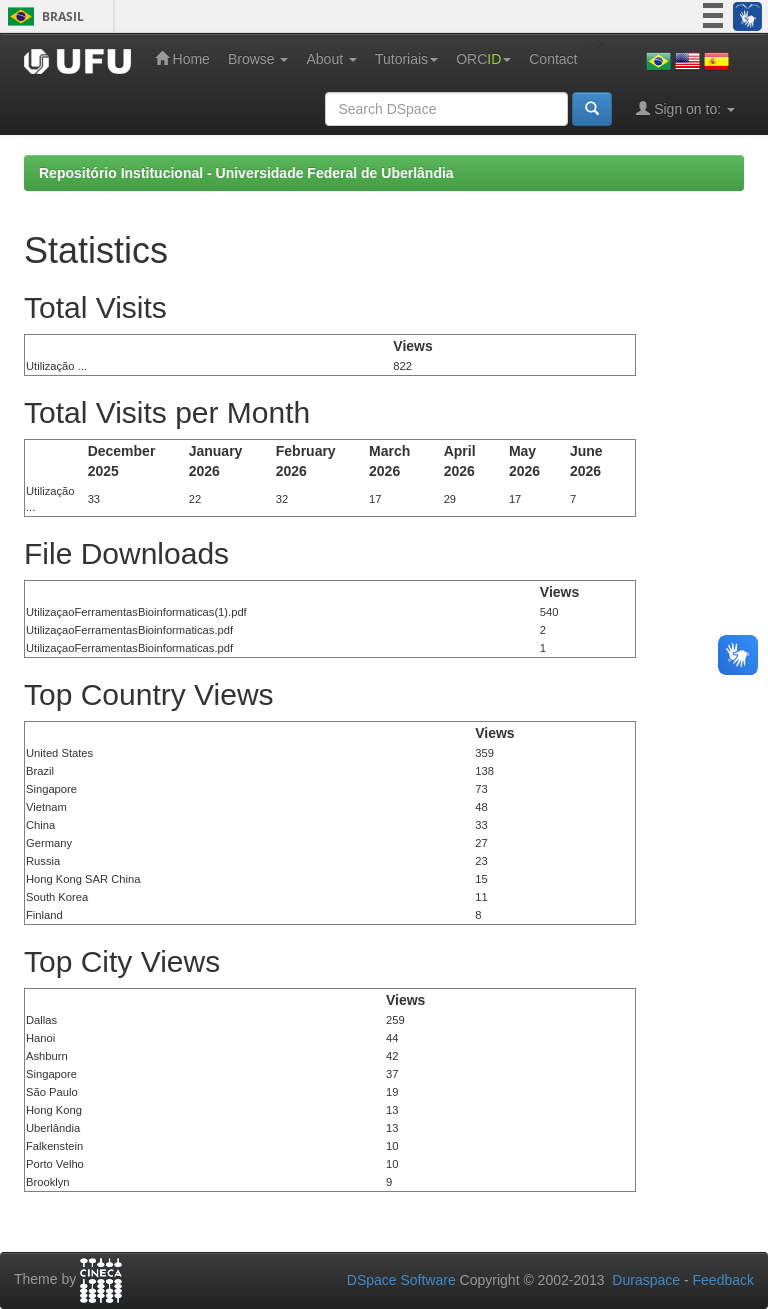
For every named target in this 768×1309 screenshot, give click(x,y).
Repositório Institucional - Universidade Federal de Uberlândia (246, 173)
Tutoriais (406, 59)
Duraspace (646, 1280)
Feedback (723, 1280)
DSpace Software (401, 1280)
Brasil (42, 16)
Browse (258, 59)
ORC (483, 59)
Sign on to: (685, 108)
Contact (553, 59)
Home (182, 58)
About (331, 59)
